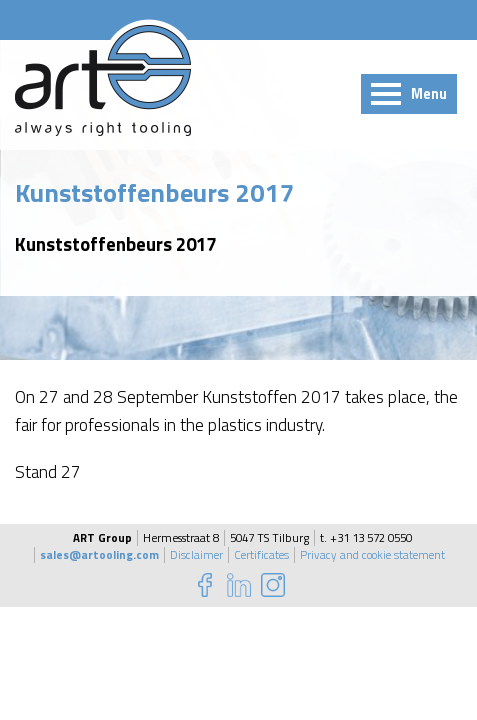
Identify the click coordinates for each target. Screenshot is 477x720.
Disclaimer (196, 555)
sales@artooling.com (99, 555)
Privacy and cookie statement (372, 555)
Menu (429, 94)
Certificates (261, 555)
